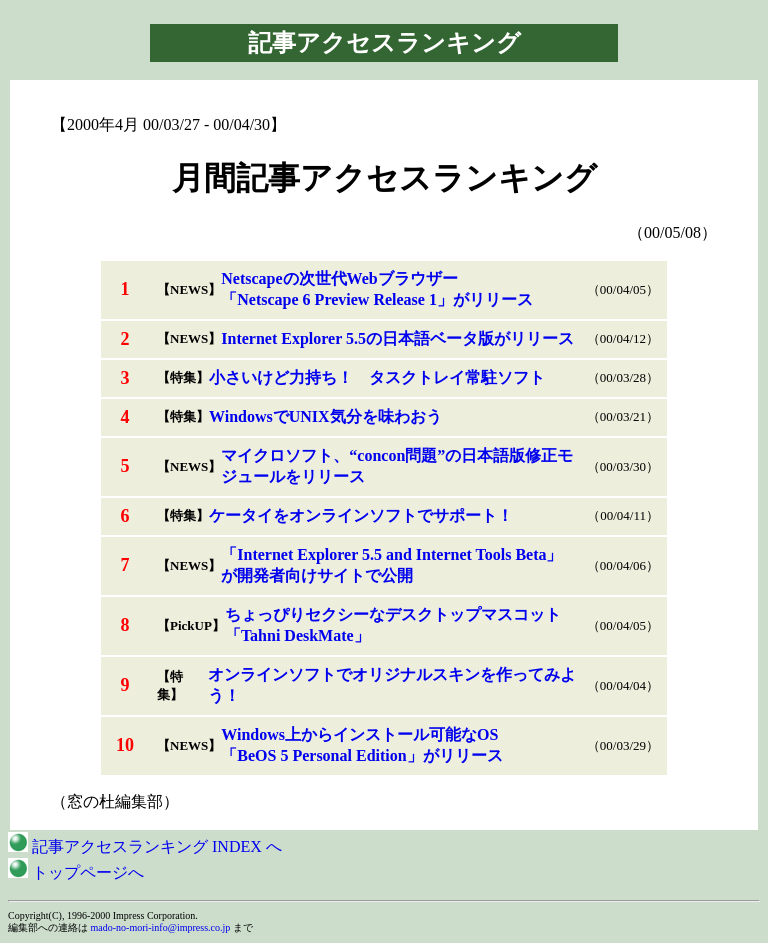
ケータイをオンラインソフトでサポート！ (361, 515)
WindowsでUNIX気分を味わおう (325, 416)
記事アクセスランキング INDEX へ (145, 846)
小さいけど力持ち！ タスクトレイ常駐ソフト (377, 377)
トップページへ (76, 872)
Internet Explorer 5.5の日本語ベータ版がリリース (397, 338)
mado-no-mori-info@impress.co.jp (161, 927)
